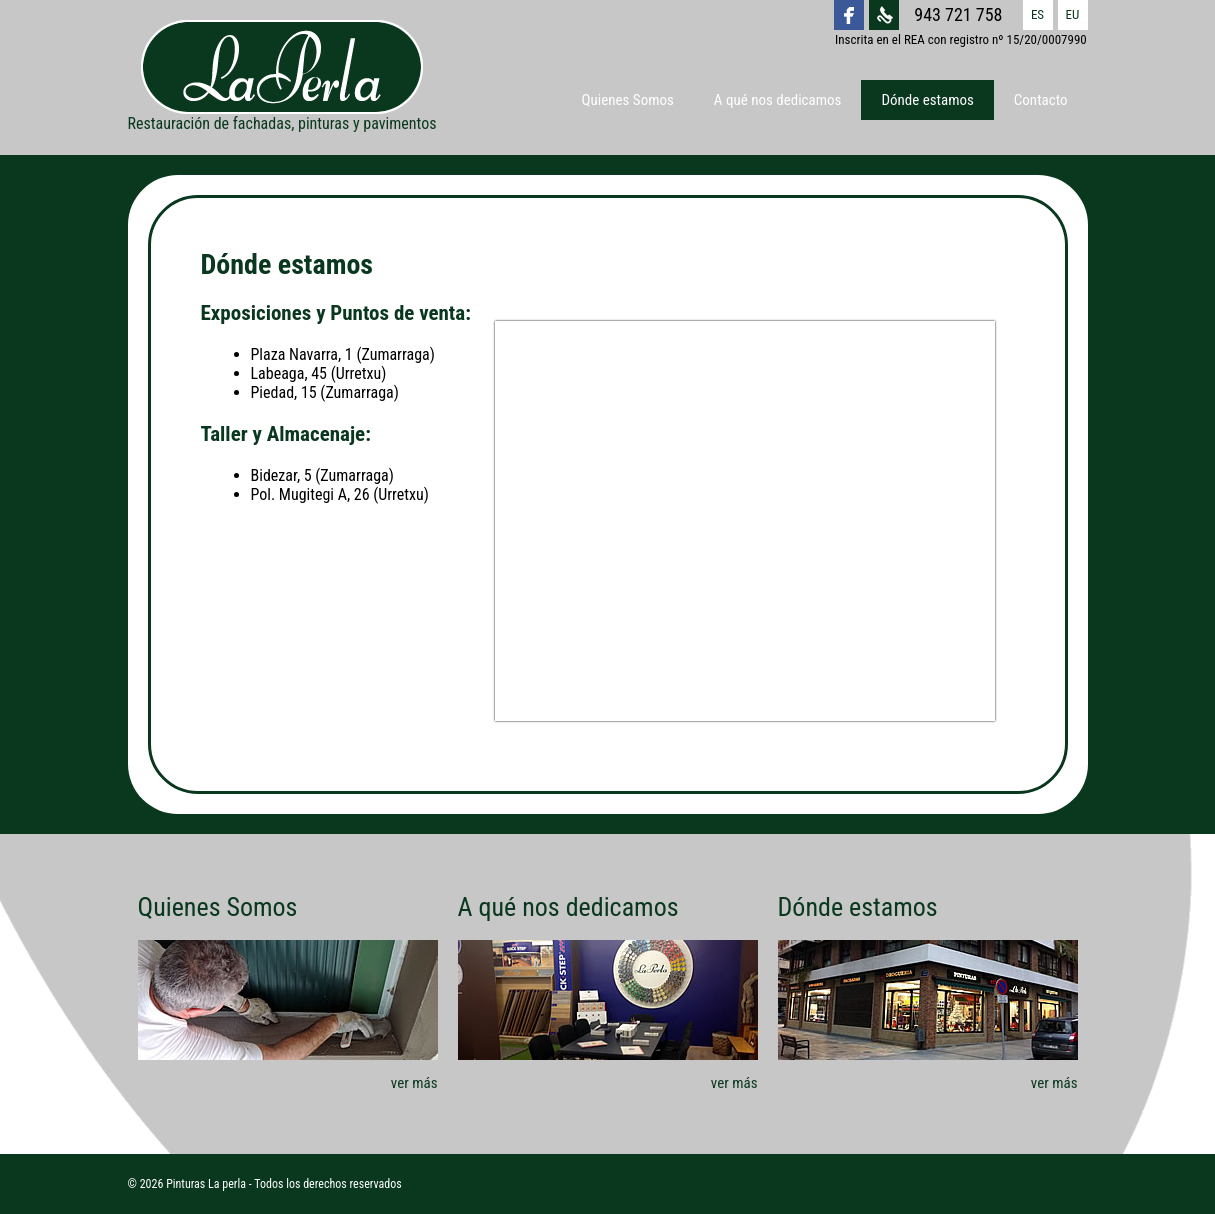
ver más (414, 1083)
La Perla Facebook (849, 15)
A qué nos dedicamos (778, 100)
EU (1073, 14)
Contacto (1041, 100)
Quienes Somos (628, 100)
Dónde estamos (927, 100)
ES (1037, 14)
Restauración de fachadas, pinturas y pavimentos (282, 76)
